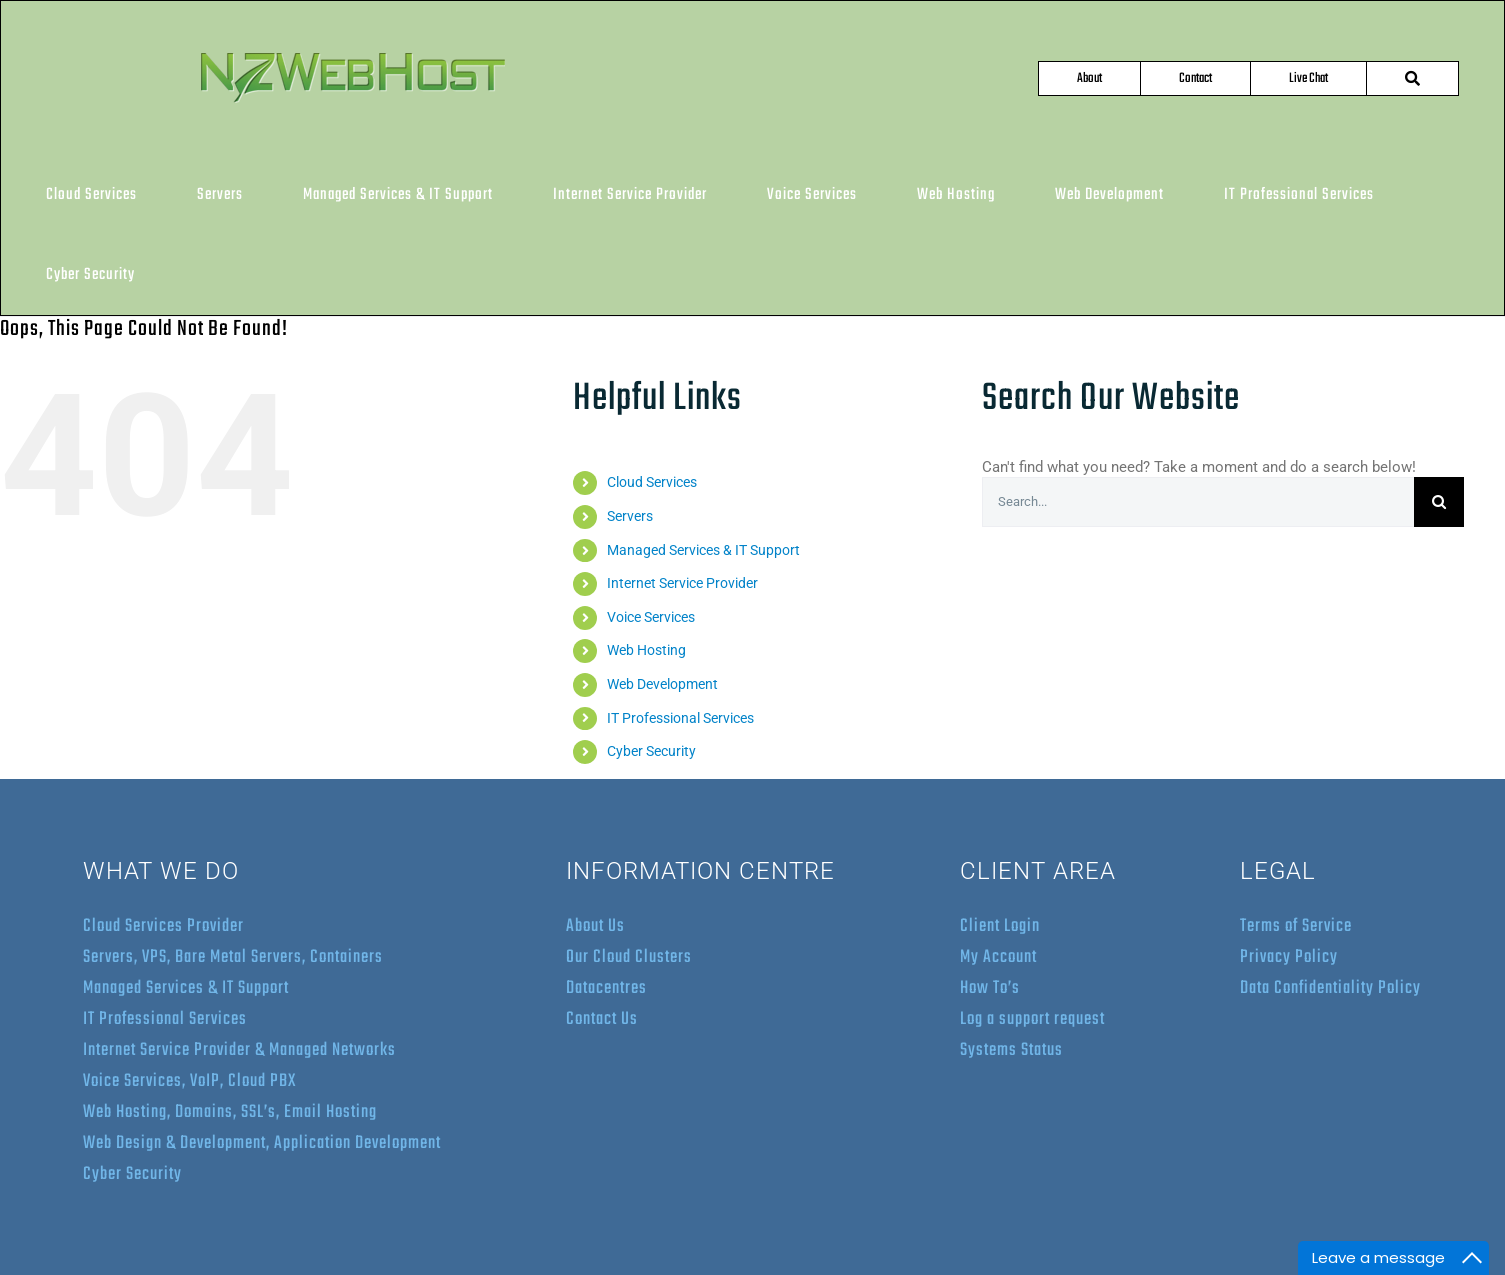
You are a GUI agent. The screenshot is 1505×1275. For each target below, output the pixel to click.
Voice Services (651, 617)
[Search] (1439, 502)
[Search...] (1198, 502)
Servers (630, 516)
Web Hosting (646, 650)
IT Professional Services (680, 718)
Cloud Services (652, 482)
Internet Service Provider (682, 583)
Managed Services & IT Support (703, 550)
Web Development (662, 684)
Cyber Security (651, 751)
